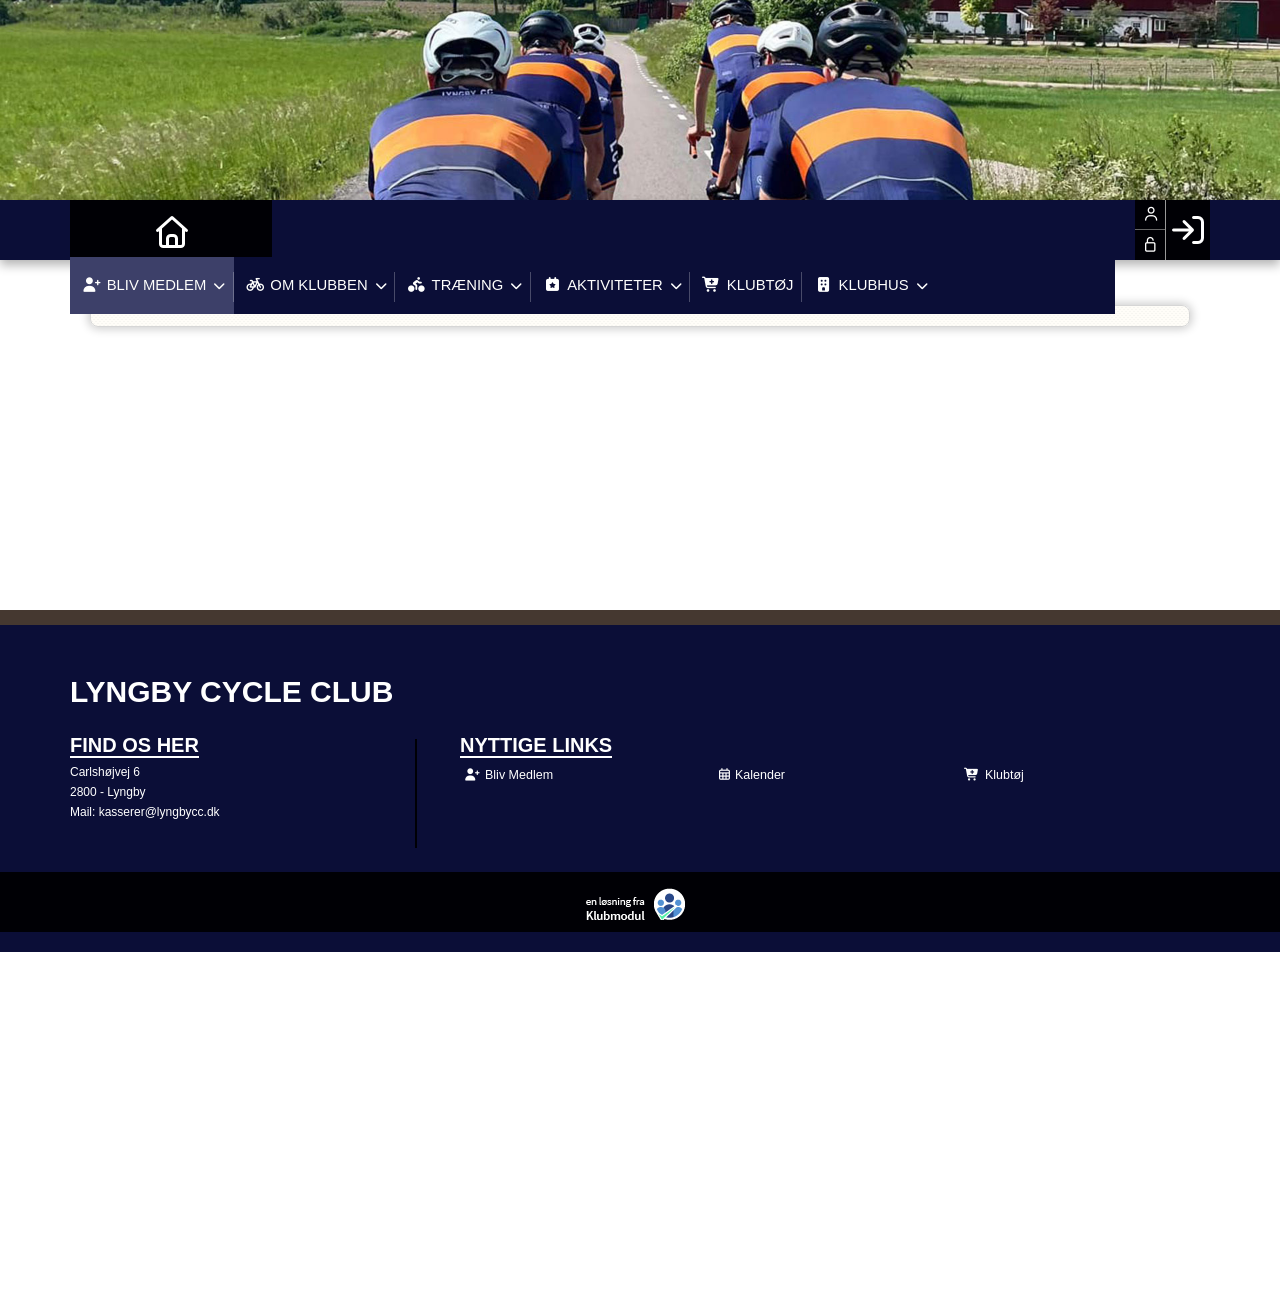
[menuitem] (100, 230)
